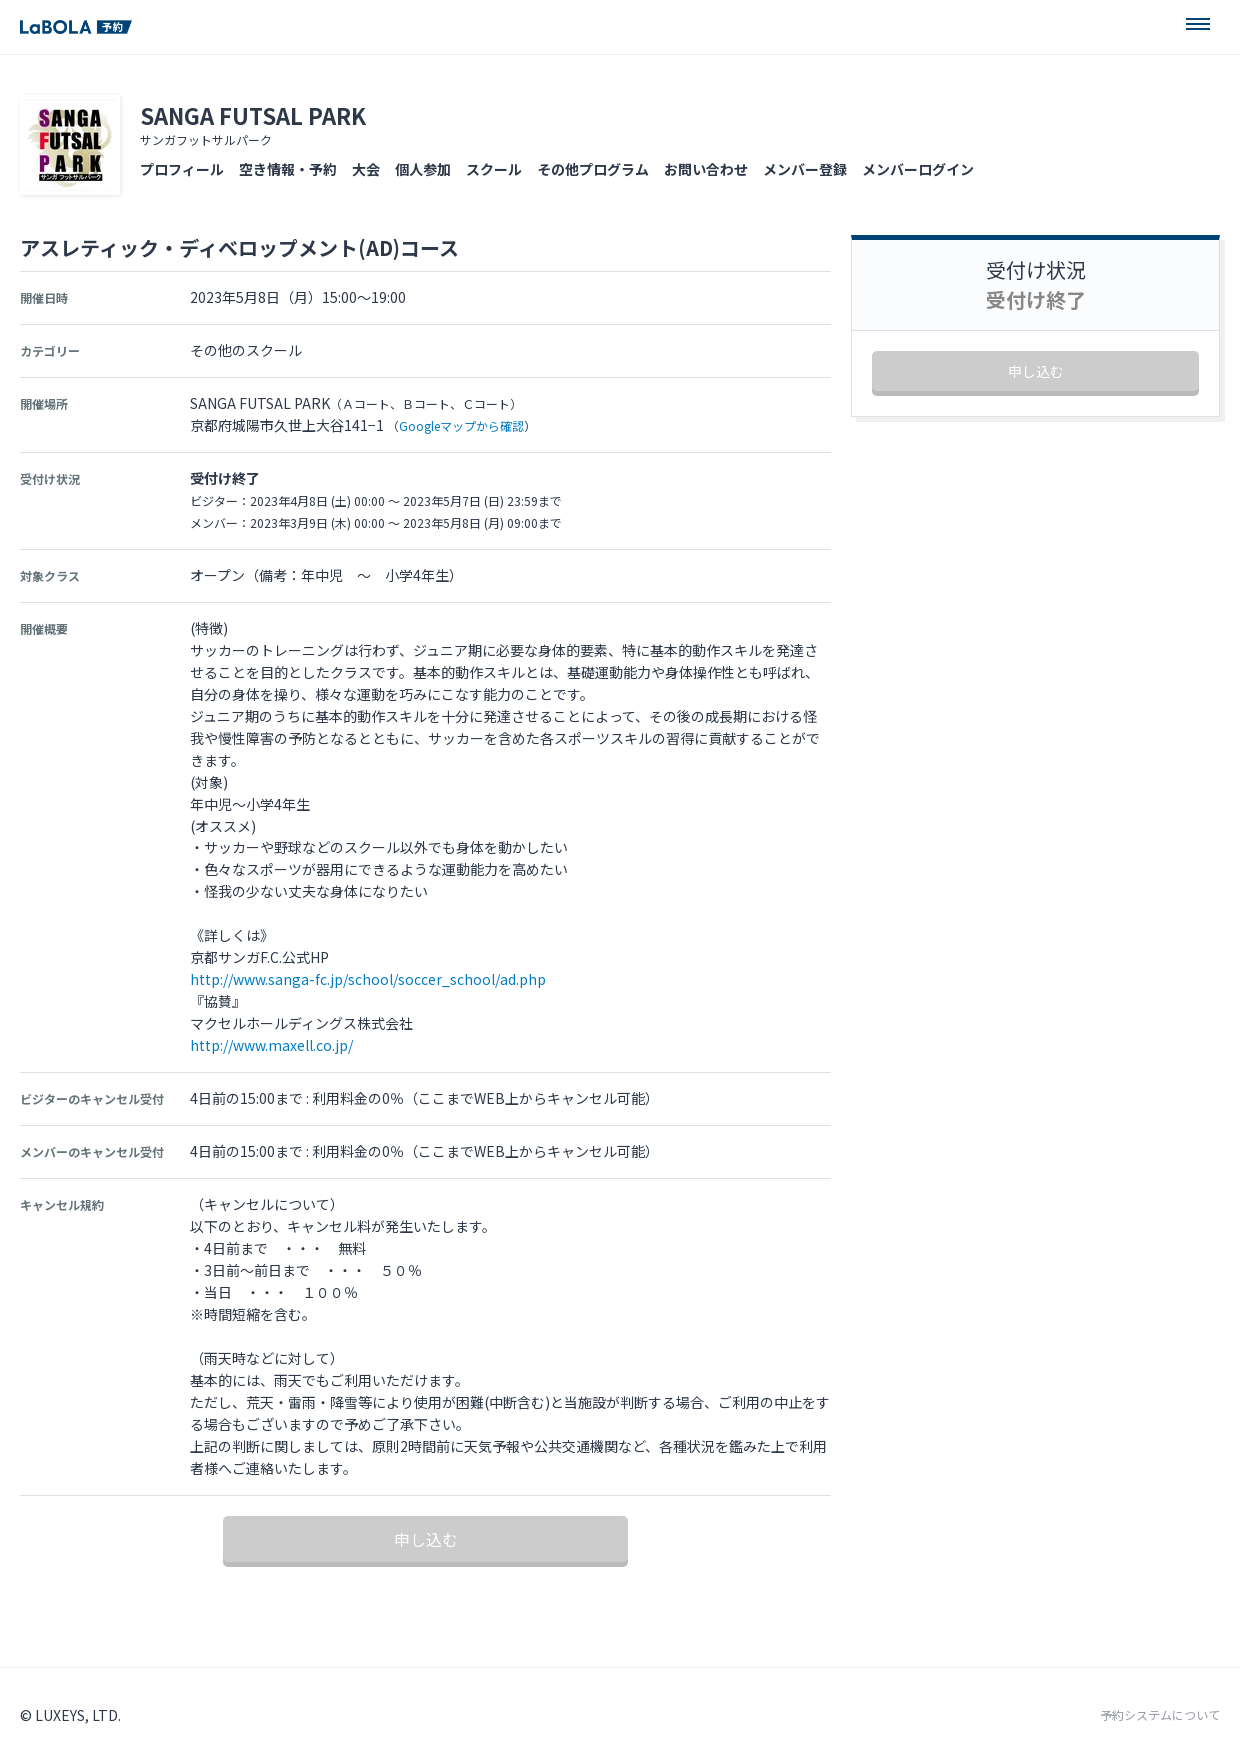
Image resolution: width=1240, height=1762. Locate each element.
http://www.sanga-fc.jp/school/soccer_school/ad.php (368, 979)
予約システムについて (1160, 1715)
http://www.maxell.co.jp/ (271, 1045)
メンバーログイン (918, 169)
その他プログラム (593, 169)
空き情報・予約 (288, 169)
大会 (366, 169)
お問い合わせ (706, 169)
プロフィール (182, 169)
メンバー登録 (805, 169)
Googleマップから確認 (461, 425)
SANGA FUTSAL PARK (253, 115)
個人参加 (423, 169)
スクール (494, 169)
